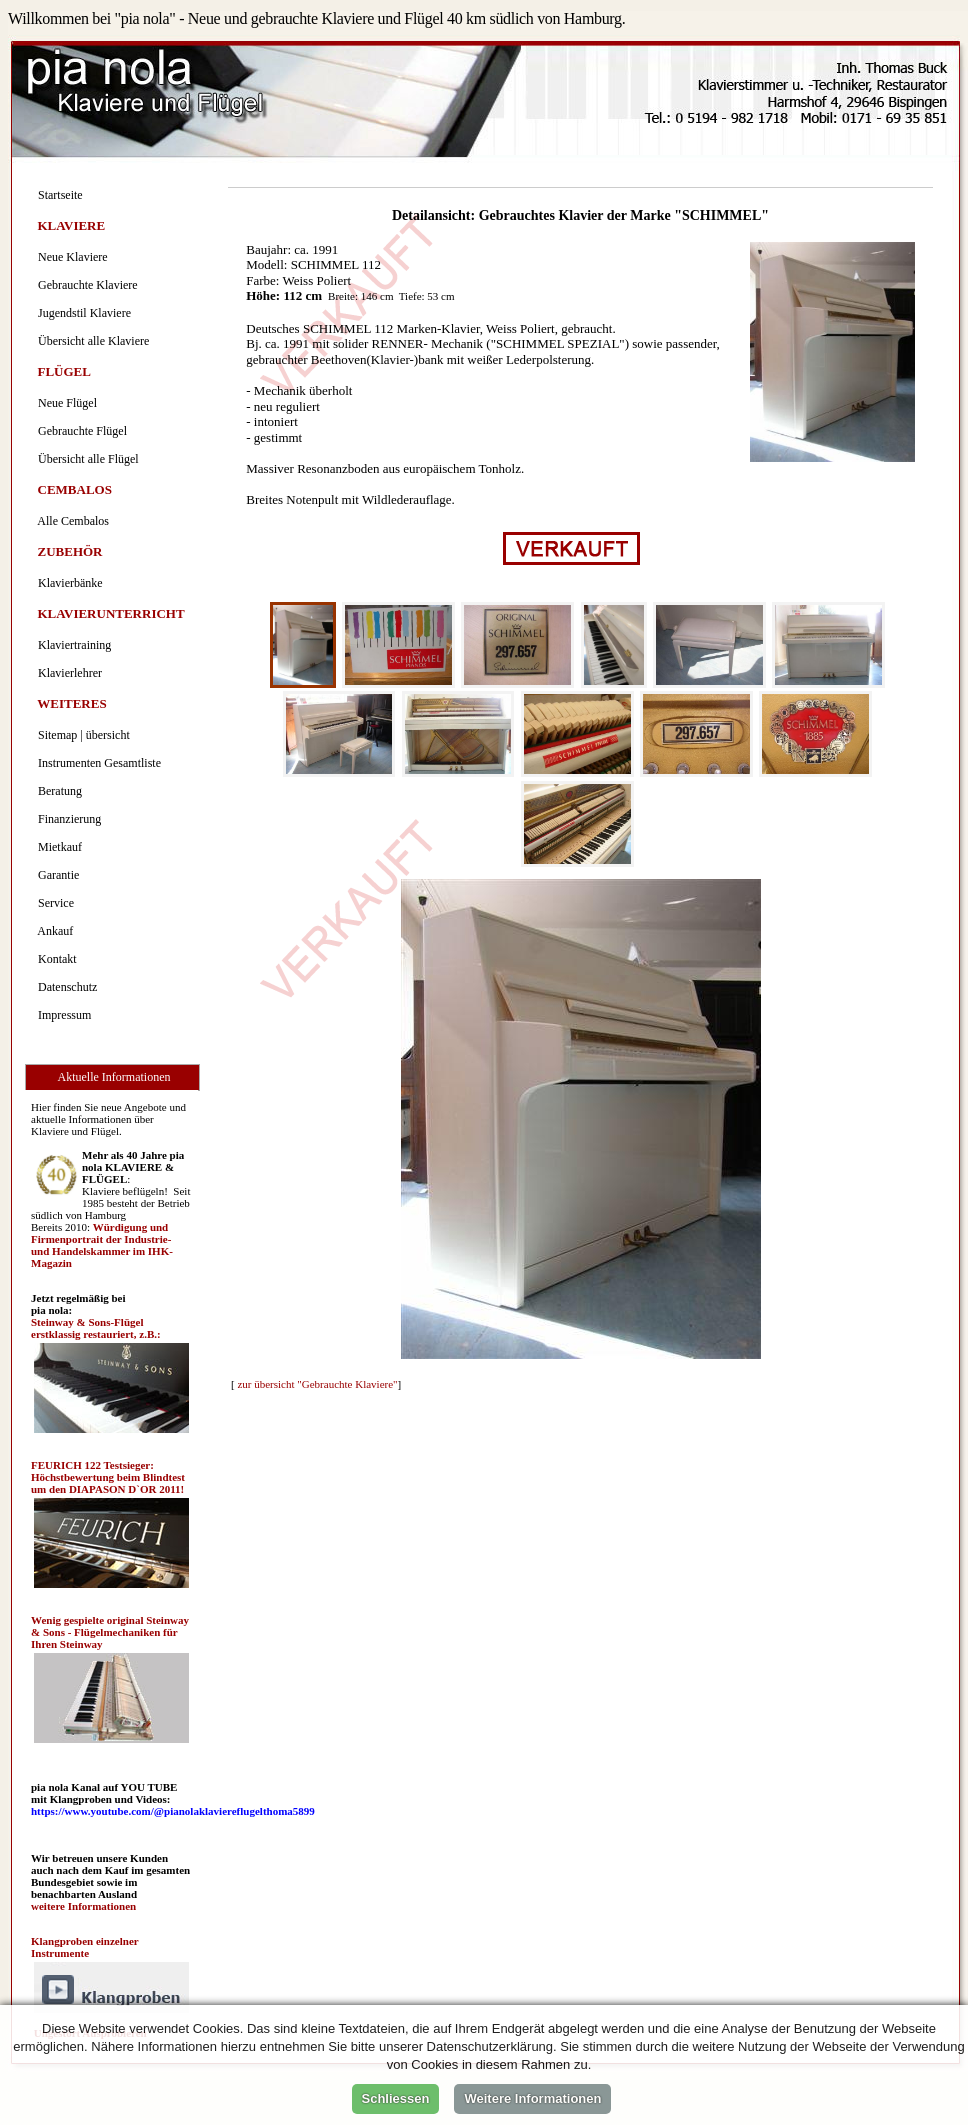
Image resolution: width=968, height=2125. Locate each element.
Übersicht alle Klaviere (90, 341)
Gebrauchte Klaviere (85, 285)
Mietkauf (57, 847)
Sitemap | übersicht (81, 735)
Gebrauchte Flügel (79, 431)
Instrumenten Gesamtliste (96, 763)
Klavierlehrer (67, 673)
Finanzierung (66, 819)
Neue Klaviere (70, 257)
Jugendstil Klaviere (81, 313)
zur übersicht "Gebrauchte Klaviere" (317, 1384)
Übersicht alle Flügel (85, 459)
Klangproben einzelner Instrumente (84, 1947)
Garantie (55, 875)
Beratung (57, 791)
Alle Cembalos (70, 521)
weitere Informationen (83, 1906)
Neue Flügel (64, 403)
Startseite (57, 195)
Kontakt (54, 959)
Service (53, 903)
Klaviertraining (71, 645)
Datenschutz (64, 987)
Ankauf (52, 931)
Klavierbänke (67, 583)
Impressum (61, 1015)
